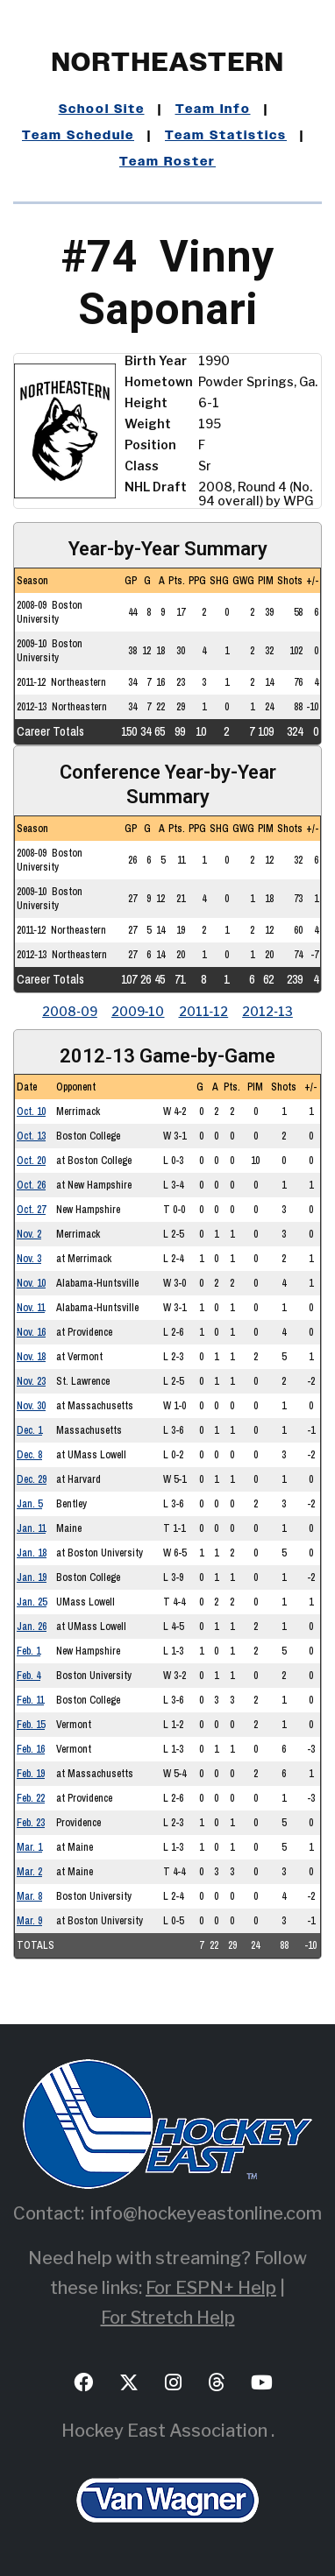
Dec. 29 (31, 1479)
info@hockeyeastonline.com (206, 2213)
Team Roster (167, 162)
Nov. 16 (31, 1332)
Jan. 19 (31, 1577)
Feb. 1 (28, 1651)
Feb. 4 (28, 1676)
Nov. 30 (31, 1406)
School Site (102, 109)
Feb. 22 (31, 1798)
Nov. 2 (29, 1234)
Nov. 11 (31, 1308)
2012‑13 (267, 1011)
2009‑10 (138, 1011)
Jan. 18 (31, 1553)
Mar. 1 (29, 1847)
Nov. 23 (31, 1381)
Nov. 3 (29, 1259)
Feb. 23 (31, 1823)
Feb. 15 (31, 1725)
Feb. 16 (31, 1749)
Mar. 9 (29, 1921)
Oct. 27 (31, 1210)
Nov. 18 (31, 1357)
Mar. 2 (29, 1872)
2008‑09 (69, 1011)
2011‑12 (204, 1011)
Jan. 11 (31, 1528)
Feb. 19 (31, 1774)
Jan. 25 (31, 1602)
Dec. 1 (29, 1430)
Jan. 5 (29, 1504)
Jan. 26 (31, 1627)
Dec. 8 (29, 1455)
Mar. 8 (29, 1896)
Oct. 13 (31, 1136)
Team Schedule (78, 136)
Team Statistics (226, 136)
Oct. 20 (31, 1161)
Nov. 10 (31, 1283)
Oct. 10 (31, 1112)
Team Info (213, 109)
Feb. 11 (30, 1700)
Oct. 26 (31, 1185)
